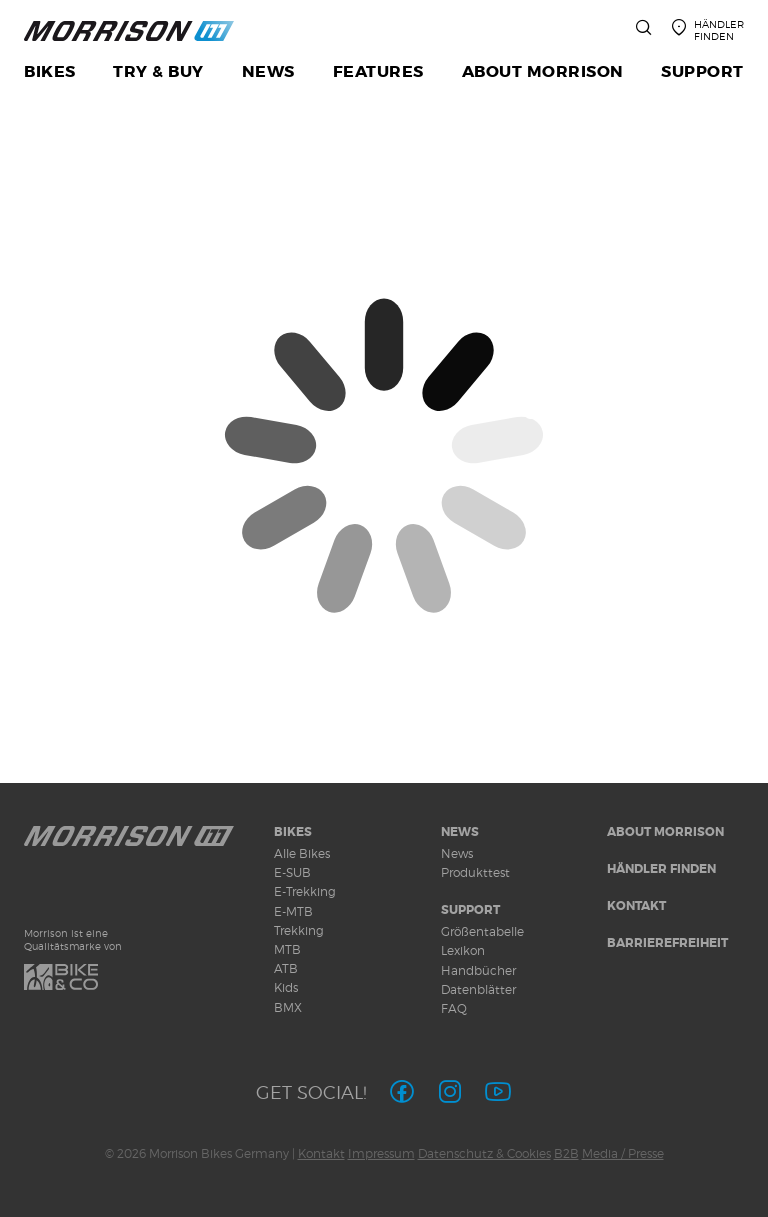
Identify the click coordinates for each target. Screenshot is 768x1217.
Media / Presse (623, 1153)
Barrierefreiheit (667, 943)
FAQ (454, 1008)
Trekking (299, 930)
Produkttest (475, 872)
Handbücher (478, 970)
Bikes (293, 832)
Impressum (381, 1153)
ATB (286, 968)
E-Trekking (305, 891)
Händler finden (661, 869)
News (460, 832)
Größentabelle (482, 931)
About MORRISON (665, 832)
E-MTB (293, 911)
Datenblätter (478, 989)
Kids (286, 987)
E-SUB (292, 872)
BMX (288, 1007)
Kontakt (636, 906)
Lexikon (463, 950)
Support (470, 910)
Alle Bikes (302, 853)
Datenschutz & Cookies (484, 1153)
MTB (287, 949)
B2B (566, 1153)
